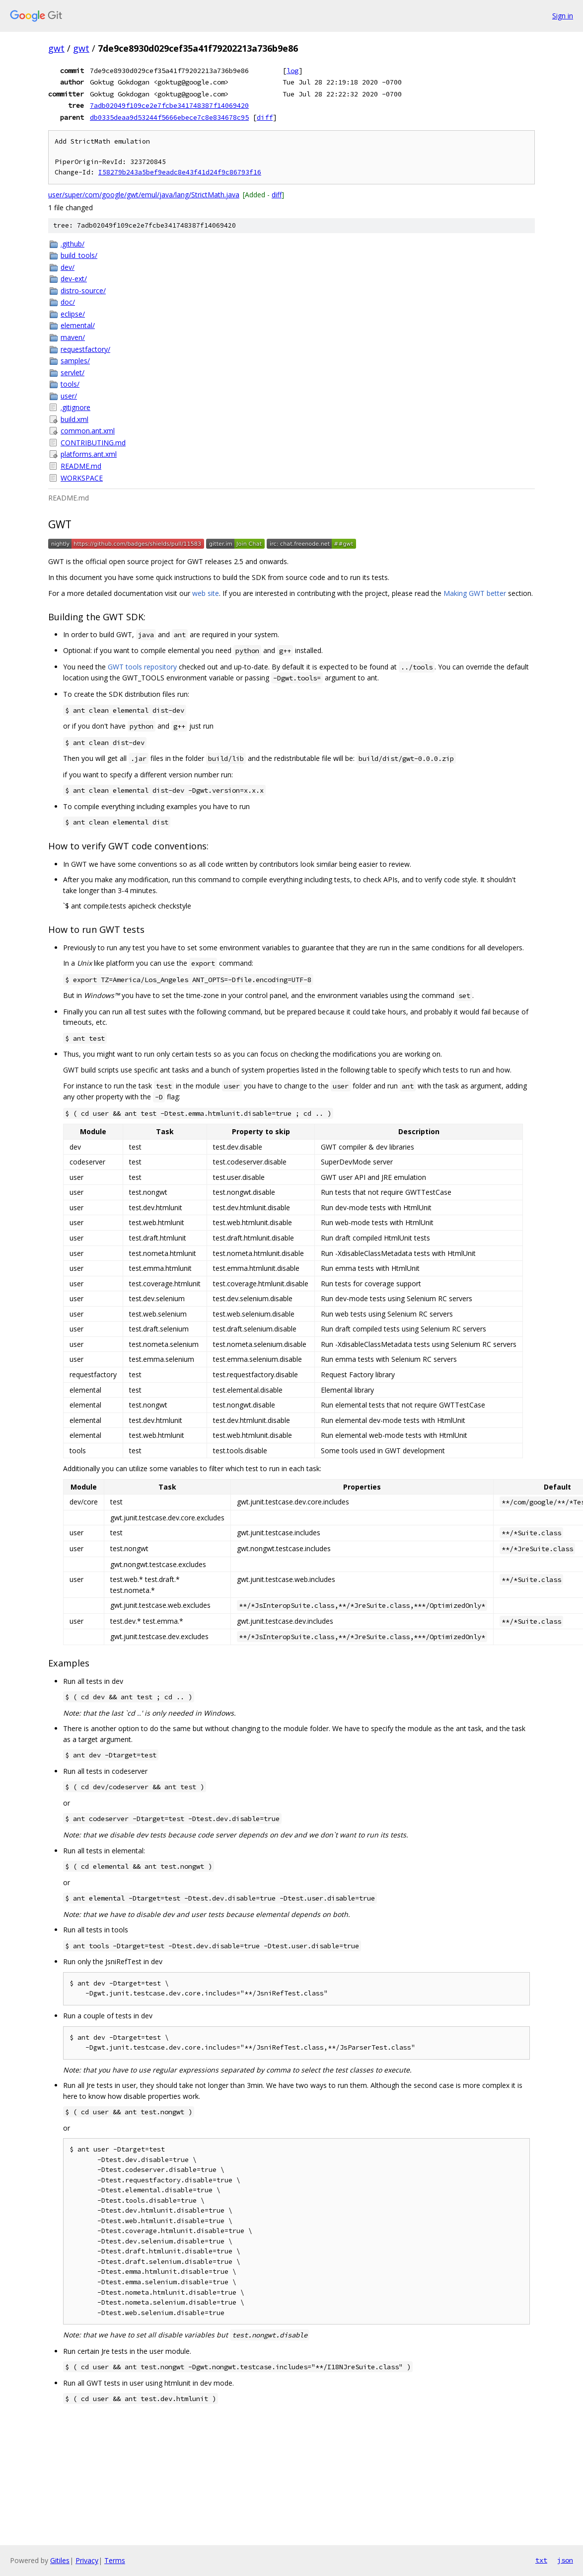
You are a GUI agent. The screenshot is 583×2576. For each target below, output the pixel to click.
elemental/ (78, 325)
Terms (114, 2560)
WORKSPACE (82, 478)
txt (541, 2560)
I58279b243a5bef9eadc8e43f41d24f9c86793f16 (179, 172)
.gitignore (75, 407)
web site (205, 593)
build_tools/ (79, 255)
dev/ (67, 267)
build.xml (74, 419)
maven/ (73, 337)
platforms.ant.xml (89, 454)
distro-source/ (83, 290)
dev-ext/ (74, 278)
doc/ (68, 302)
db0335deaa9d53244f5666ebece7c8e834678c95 (169, 117)
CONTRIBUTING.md (93, 442)
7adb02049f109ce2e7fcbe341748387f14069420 (169, 105)
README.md (81, 466)
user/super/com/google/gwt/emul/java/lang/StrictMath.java (143, 194)
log (292, 70)
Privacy (86, 2560)
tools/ (70, 384)
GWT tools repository (142, 666)
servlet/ (72, 372)
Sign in (562, 15)
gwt (56, 48)
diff (265, 117)
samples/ (75, 360)
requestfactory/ (85, 349)
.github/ (72, 244)
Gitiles (60, 2560)
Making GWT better (474, 593)
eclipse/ (73, 314)
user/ (69, 396)
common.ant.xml (88, 430)
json (565, 2560)
